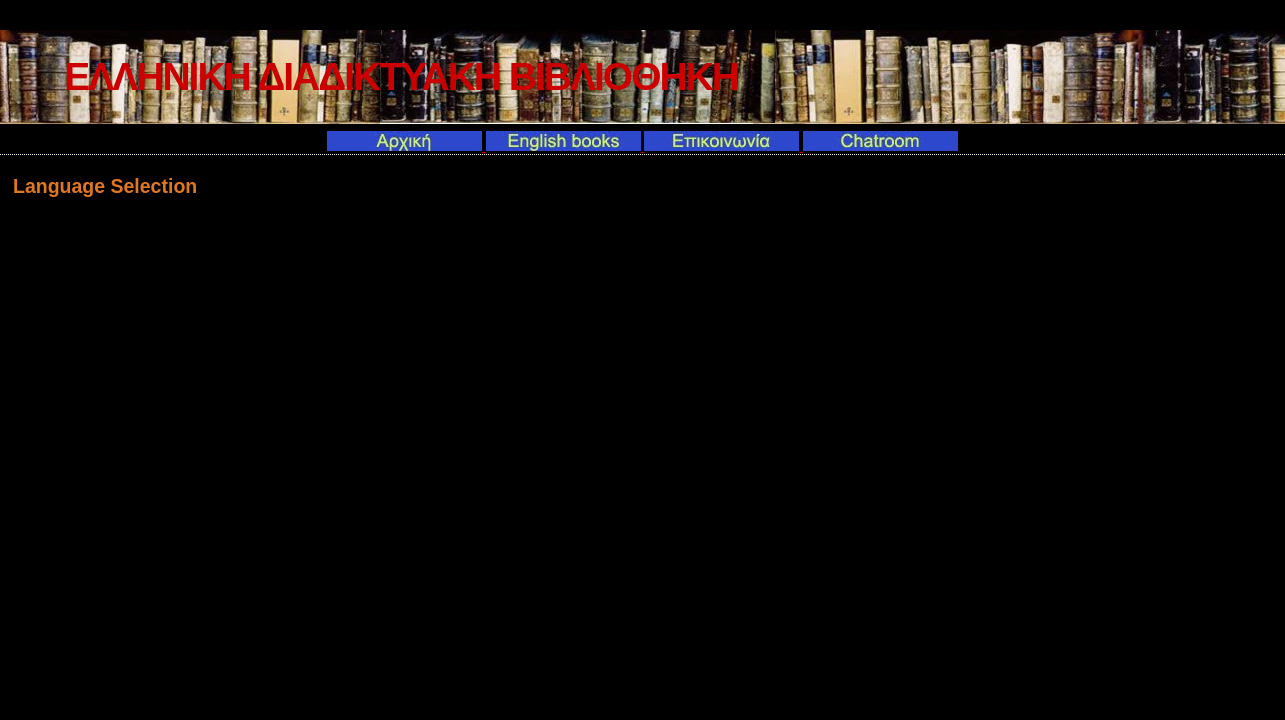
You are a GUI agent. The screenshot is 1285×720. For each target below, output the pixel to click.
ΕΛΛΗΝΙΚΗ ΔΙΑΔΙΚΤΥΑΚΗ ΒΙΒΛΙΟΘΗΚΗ (401, 76)
